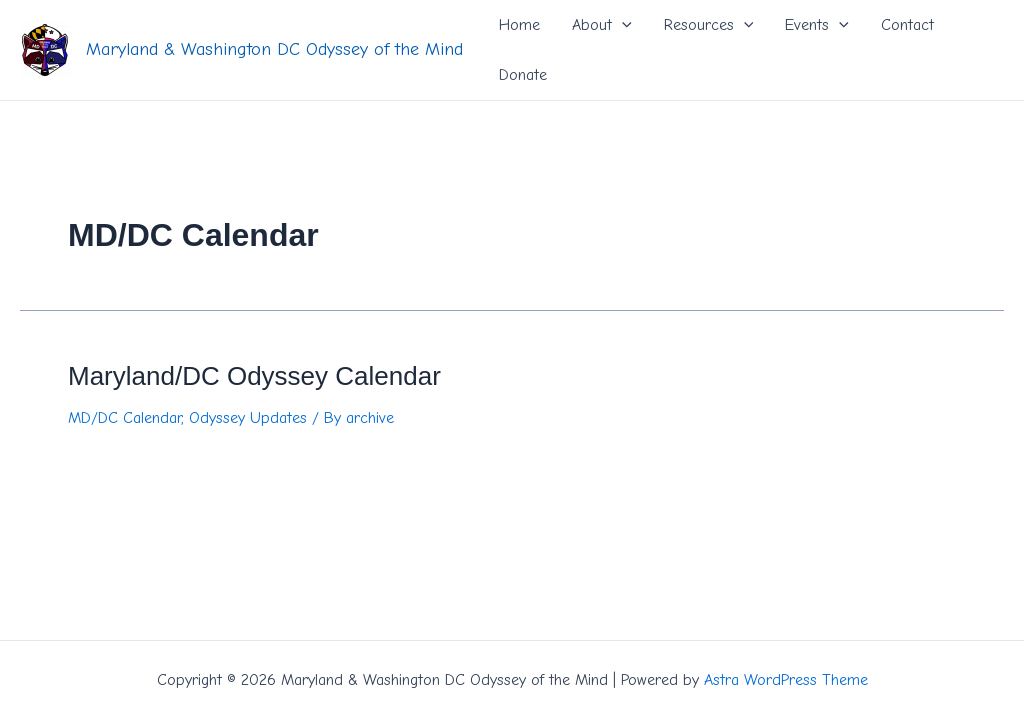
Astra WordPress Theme (786, 680)
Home (519, 25)
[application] (622, 25)
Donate (523, 75)
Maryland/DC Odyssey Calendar (254, 376)
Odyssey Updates (248, 418)
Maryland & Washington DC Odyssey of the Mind (274, 49)
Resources (709, 25)
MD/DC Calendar (124, 418)
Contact (907, 25)
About (602, 25)
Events (817, 25)
